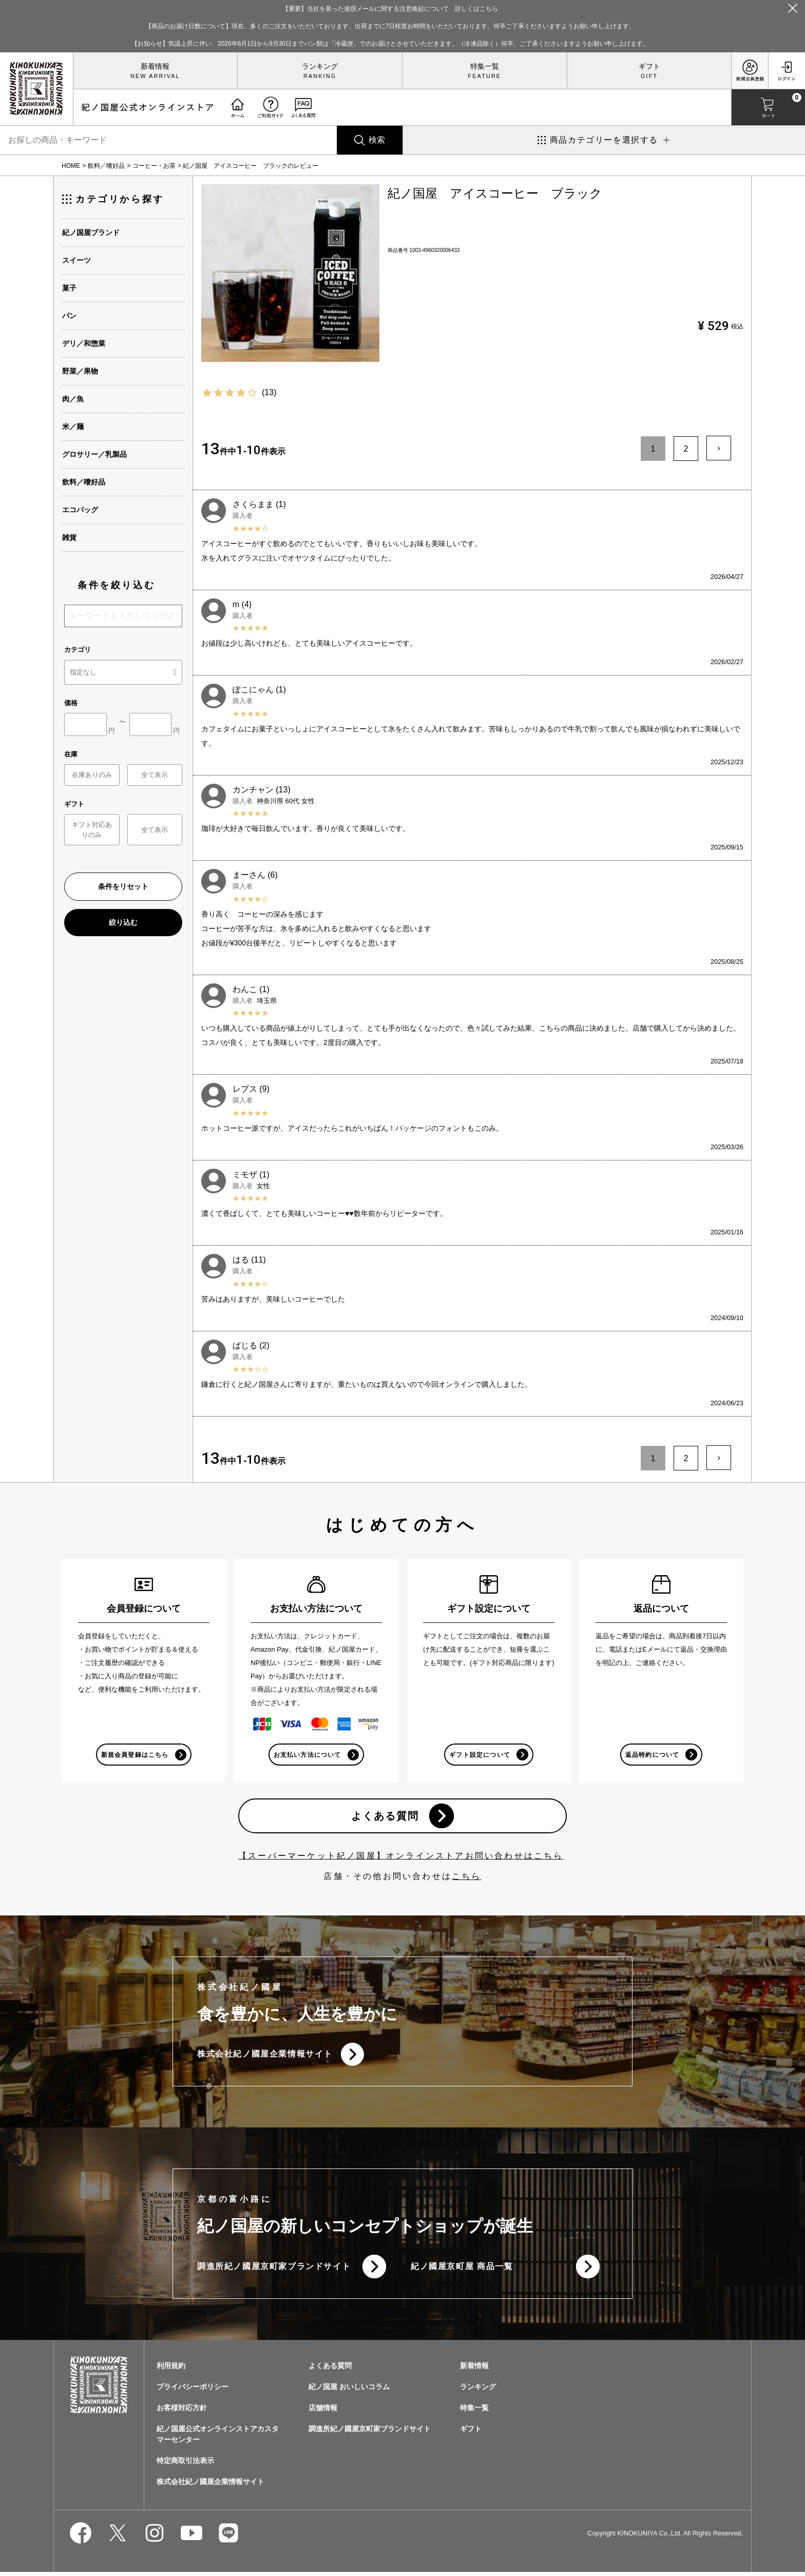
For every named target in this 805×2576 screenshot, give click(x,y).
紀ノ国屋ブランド (91, 232)
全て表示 (154, 775)
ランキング (320, 66)
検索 (377, 139)
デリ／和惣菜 (83, 343)
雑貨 (69, 537)
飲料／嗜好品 (106, 165)
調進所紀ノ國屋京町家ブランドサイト (274, 2269)
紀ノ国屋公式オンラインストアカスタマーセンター (218, 2438)
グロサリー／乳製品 (94, 454)
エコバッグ (80, 510)
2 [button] (686, 448)
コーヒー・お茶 (154, 165)
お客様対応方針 (182, 2412)
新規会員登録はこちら (134, 1754)
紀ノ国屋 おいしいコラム (349, 2391)
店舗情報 (323, 2412)
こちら (467, 1877)
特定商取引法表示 (185, 2465)
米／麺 (73, 426)
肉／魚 (73, 399)
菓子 (69, 288)
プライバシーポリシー (192, 2391)
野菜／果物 (80, 371)
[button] (718, 448)
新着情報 (155, 66)
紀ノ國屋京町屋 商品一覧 (462, 2269)
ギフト (649, 66)
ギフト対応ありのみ (92, 830)
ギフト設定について (479, 1754)
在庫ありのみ (92, 775)
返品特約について (652, 1754)
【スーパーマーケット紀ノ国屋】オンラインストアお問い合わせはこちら (401, 1857)
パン (69, 316)
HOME (71, 165)
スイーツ (76, 260)
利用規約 (171, 2370)
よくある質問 (384, 1817)
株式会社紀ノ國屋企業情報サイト (265, 2056)
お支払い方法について (307, 1754)
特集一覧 (484, 66)
